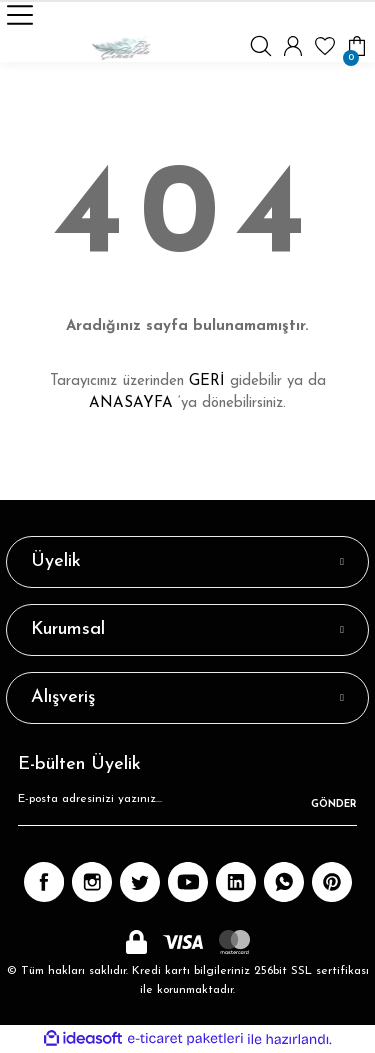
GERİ (207, 381)
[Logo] (121, 46)
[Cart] (357, 46)
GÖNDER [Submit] (334, 804)
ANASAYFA (131, 403)
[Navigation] (20, 15)
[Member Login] (293, 46)
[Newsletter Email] (187, 806)
